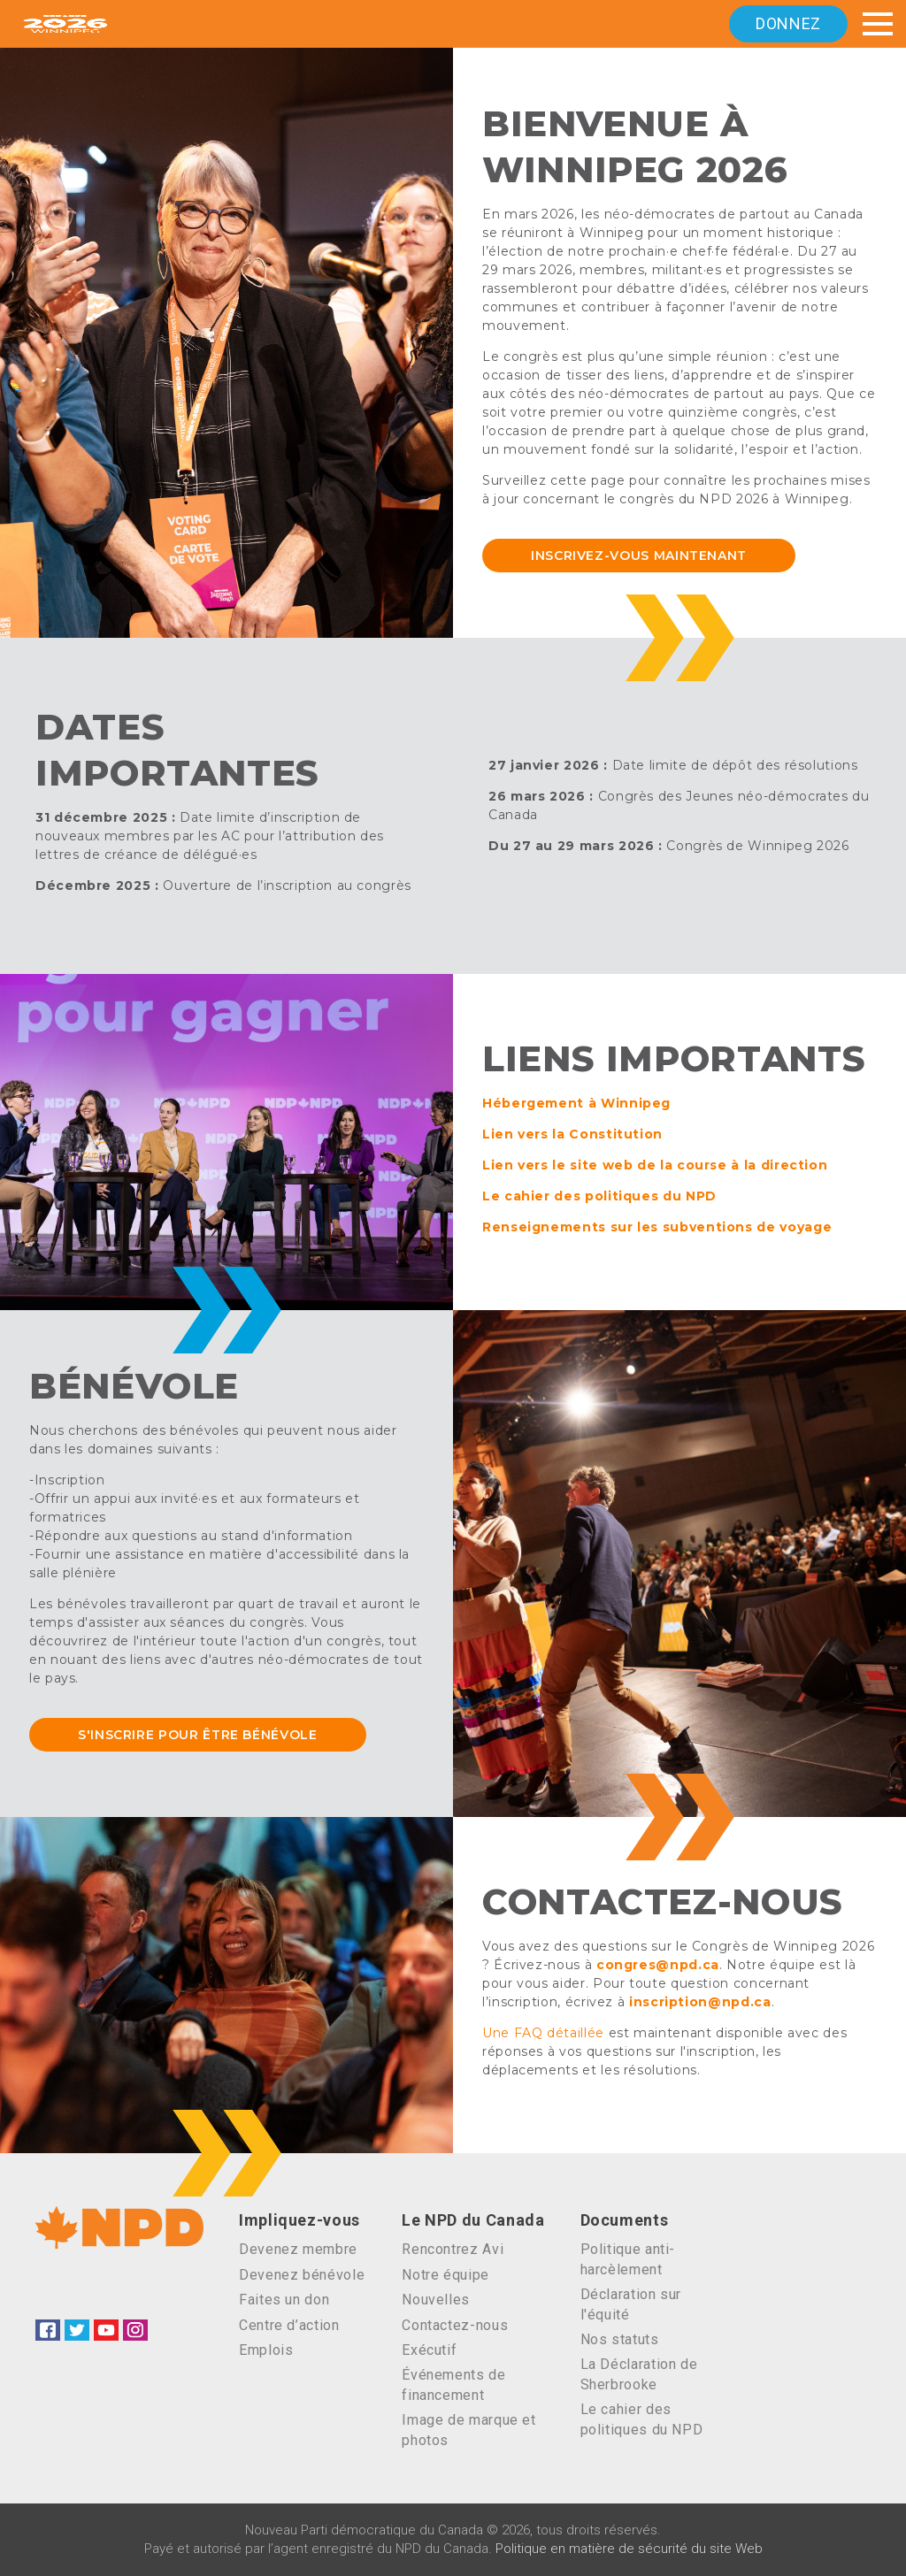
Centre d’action (289, 2325)
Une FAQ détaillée (543, 2033)
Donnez (788, 23)
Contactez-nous (455, 2325)
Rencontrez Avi (452, 2249)
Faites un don (284, 2299)
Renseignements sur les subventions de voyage (657, 1227)
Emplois (266, 2350)
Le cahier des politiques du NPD (599, 1196)
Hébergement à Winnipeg (576, 1103)
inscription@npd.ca (700, 2002)
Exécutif (429, 2350)
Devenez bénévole (302, 2274)
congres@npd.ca (657, 1965)
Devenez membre (298, 2249)
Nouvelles (436, 2299)
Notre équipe (445, 2274)
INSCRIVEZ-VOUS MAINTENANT (639, 556)
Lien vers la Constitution (572, 1134)
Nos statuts (619, 2339)
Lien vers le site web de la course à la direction (654, 1165)
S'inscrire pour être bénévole (198, 1735)
